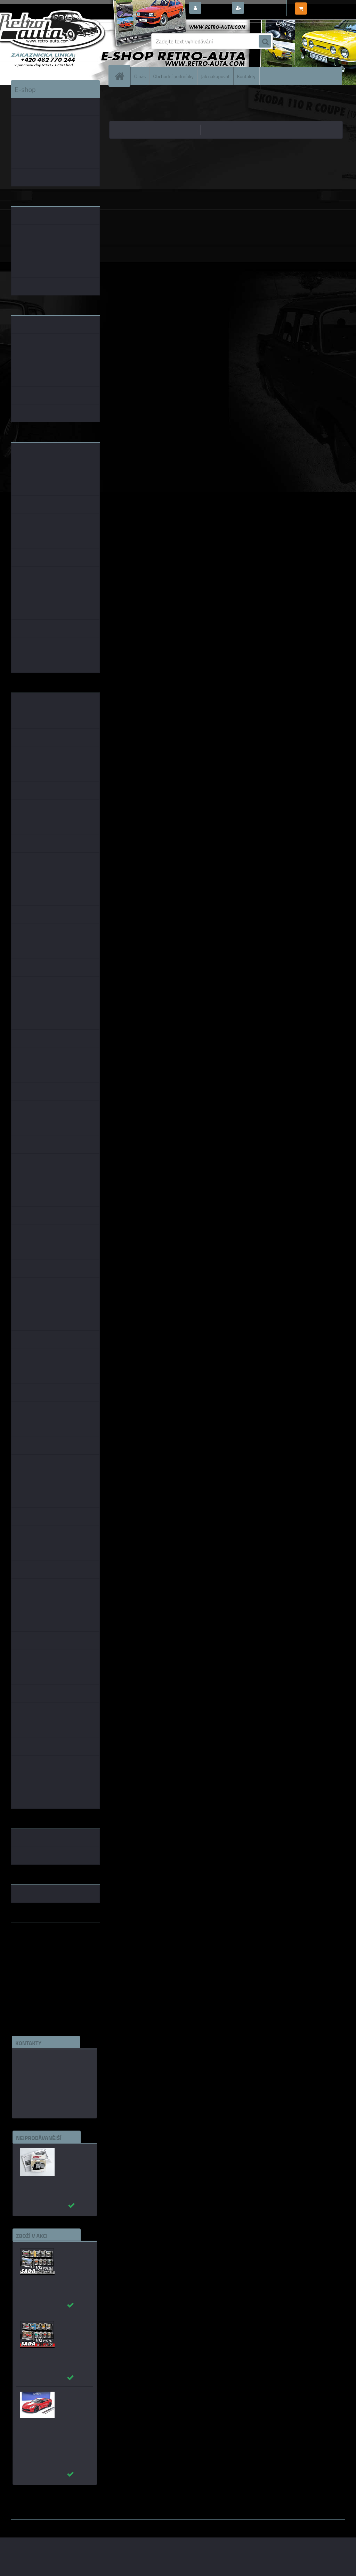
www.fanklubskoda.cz (37, 1945)
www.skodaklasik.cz (35, 1950)
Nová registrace (265, 8)
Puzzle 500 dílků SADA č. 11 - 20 (71, 2326)
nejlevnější (159, 129)
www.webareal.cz (84, 2524)
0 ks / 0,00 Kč (325, 5)
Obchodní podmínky (173, 76)
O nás (140, 76)
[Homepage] (122, 76)
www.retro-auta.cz (34, 1939)
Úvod (118, 95)
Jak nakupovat (215, 76)
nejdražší (187, 129)
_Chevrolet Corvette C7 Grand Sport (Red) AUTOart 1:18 (73, 2405)
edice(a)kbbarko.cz (40, 2091)
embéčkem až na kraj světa (43, 1956)
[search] (265, 41)
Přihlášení (216, 8)
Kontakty (246, 76)
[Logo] (59, 41)
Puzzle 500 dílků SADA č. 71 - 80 (71, 2253)
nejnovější (215, 129)
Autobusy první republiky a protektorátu (70, 2158)
